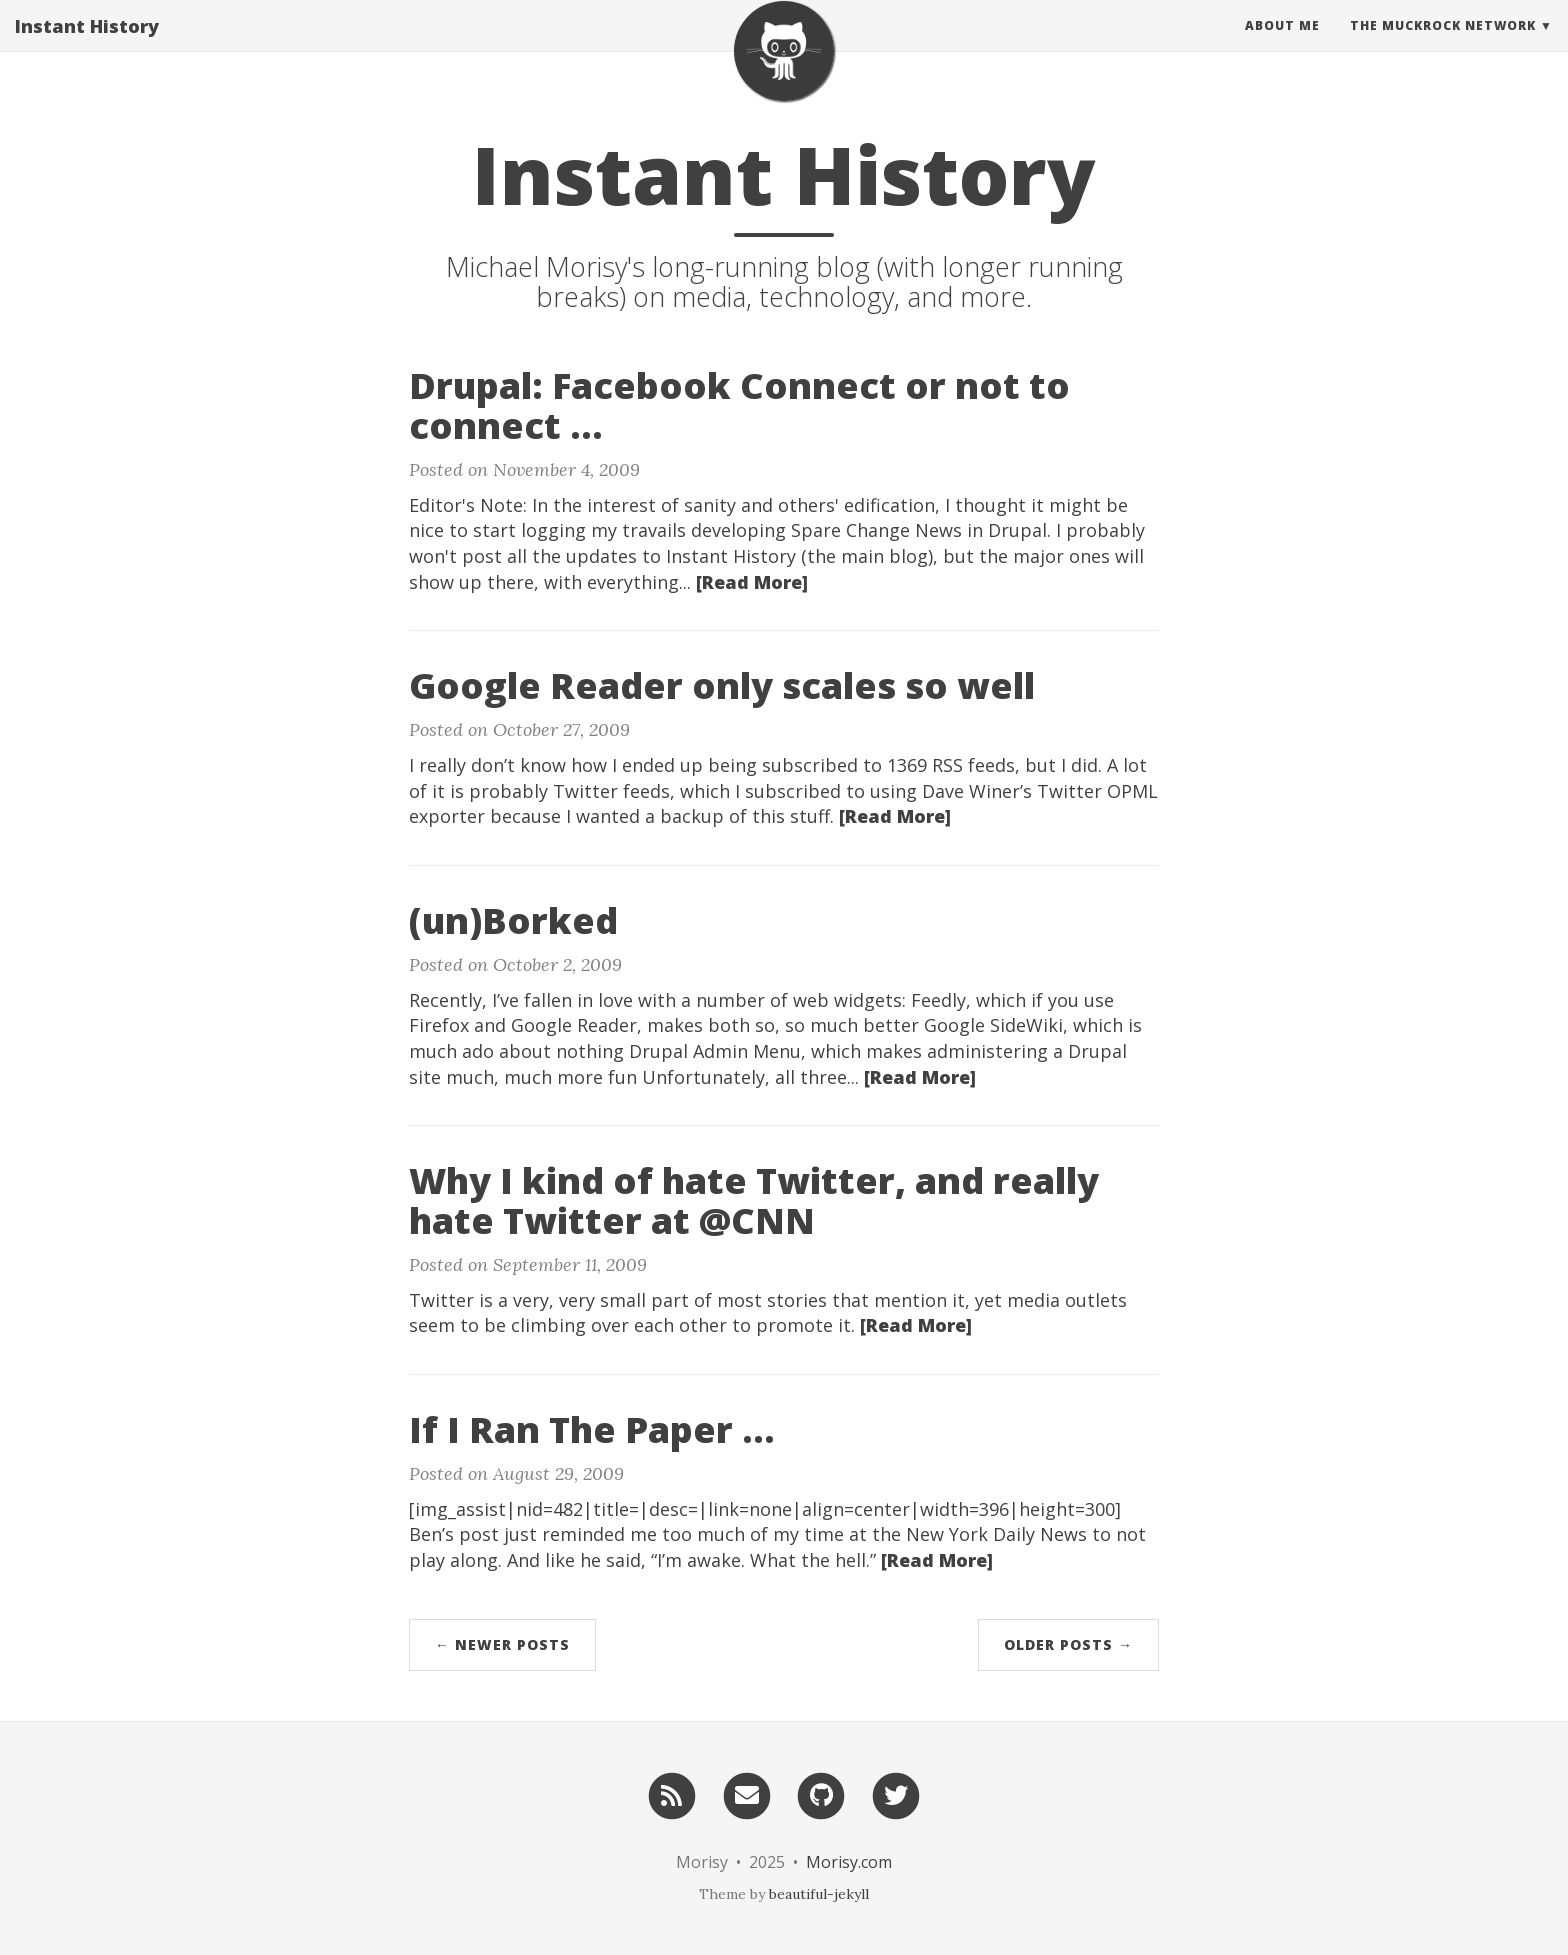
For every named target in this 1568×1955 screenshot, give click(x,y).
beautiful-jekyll (819, 1894)
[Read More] (752, 582)
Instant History (87, 45)
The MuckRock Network (1443, 44)
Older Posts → (1068, 1644)
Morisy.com (849, 1862)
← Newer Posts (502, 1644)
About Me (1282, 44)
